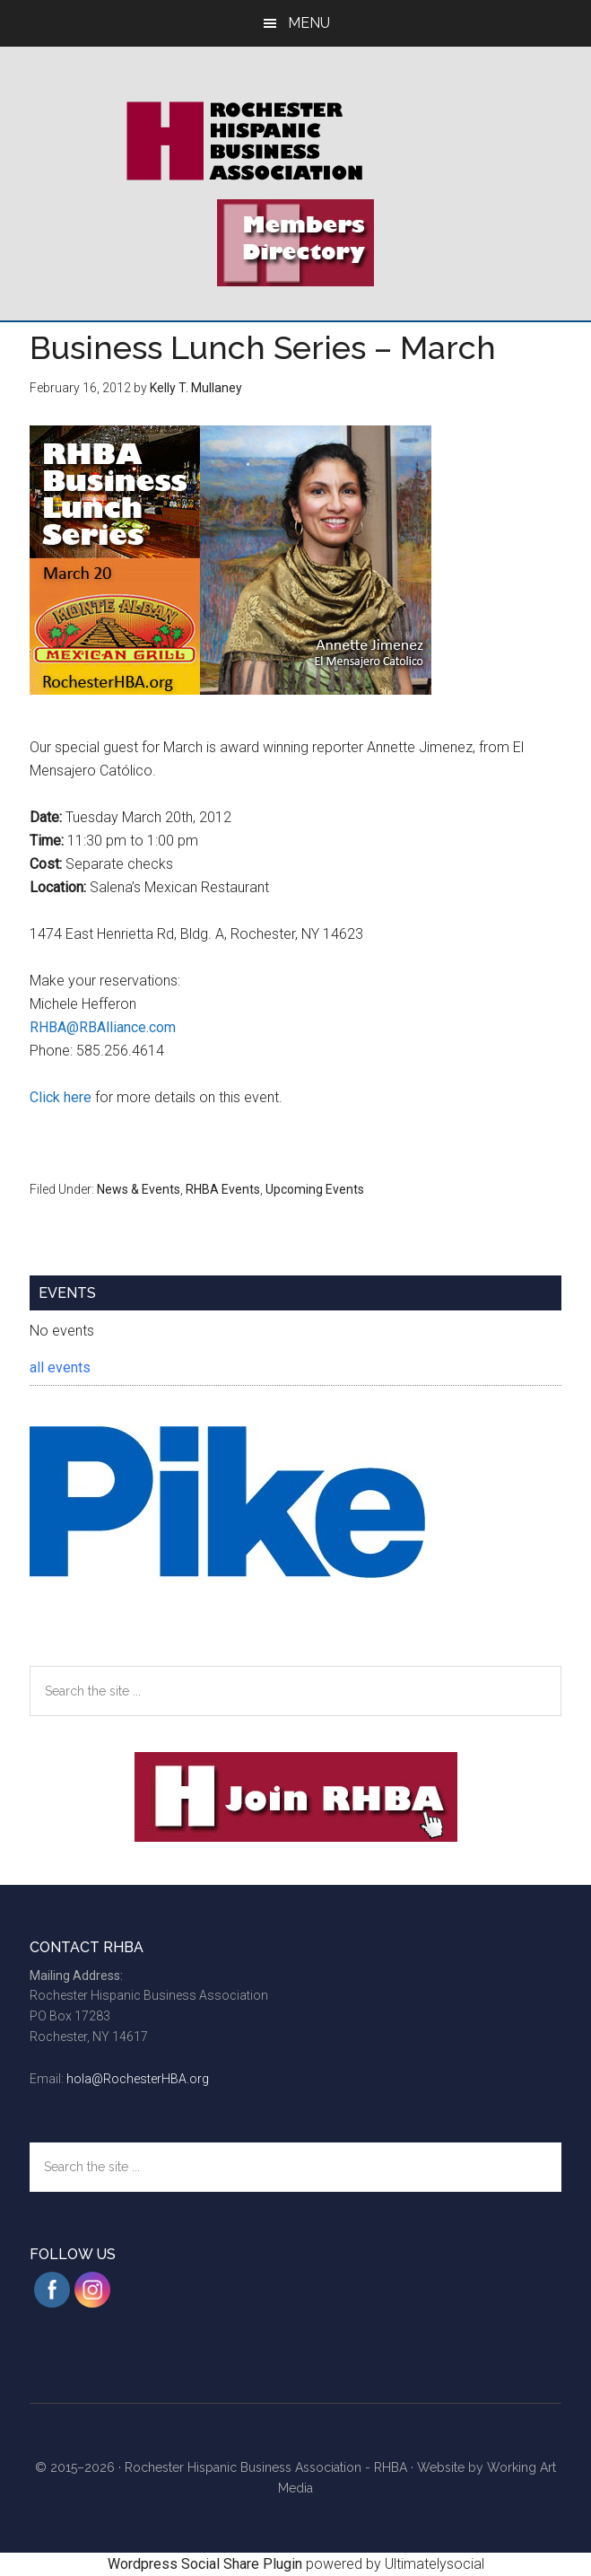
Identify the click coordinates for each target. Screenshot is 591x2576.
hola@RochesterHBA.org (137, 2079)
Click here (60, 1097)
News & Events (138, 1189)
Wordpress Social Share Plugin (207, 2563)
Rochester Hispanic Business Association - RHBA (266, 2467)
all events (60, 1367)
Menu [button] (309, 22)
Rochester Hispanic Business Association (295, 141)
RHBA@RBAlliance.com (103, 1027)
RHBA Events (223, 1189)
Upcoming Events (314, 1189)
